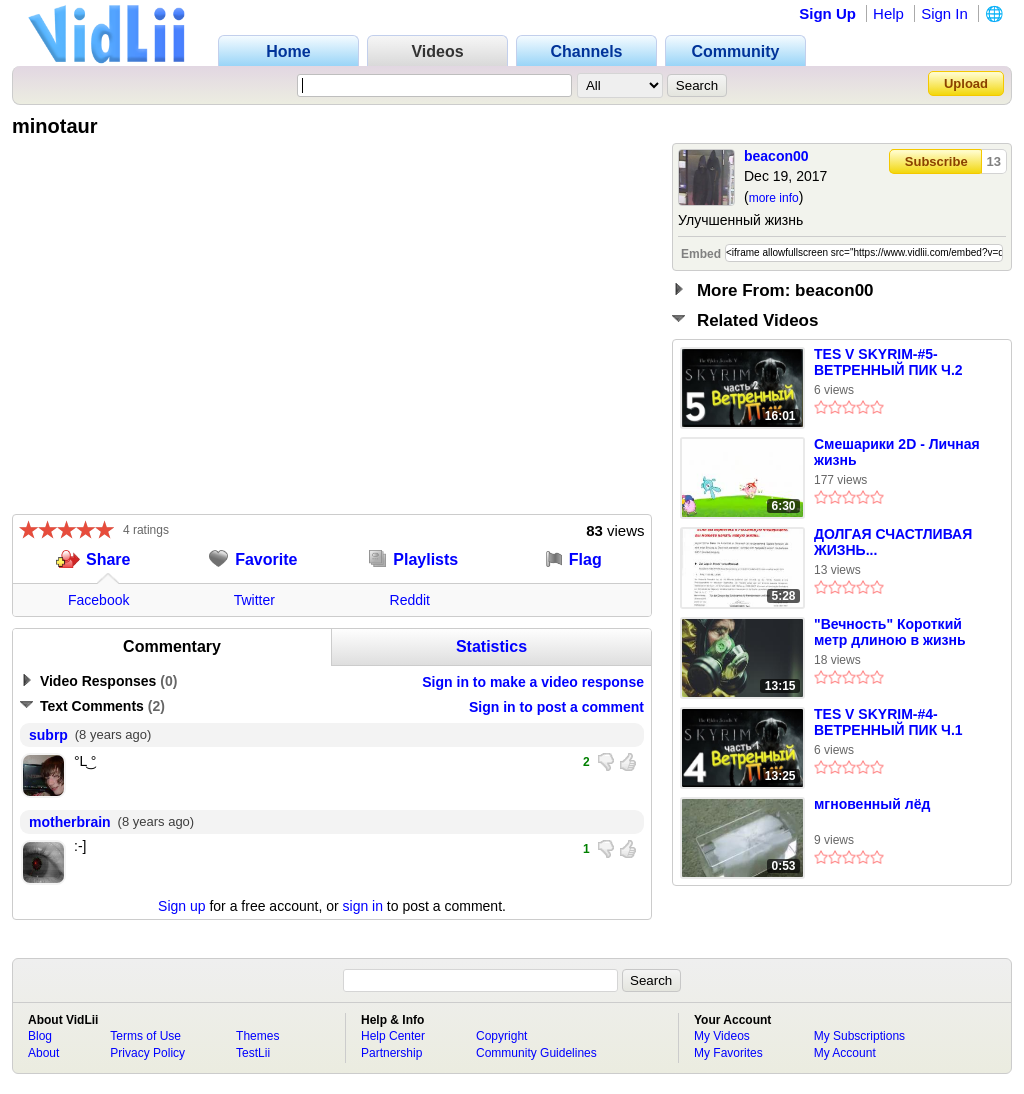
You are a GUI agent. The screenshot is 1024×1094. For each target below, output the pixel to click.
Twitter (254, 600)
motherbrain (70, 822)
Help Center (393, 1036)
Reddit (410, 600)
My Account (845, 1053)
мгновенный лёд (872, 804)
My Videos (722, 1036)
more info (774, 198)
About (43, 1053)
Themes (257, 1036)
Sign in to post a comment (556, 707)
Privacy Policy (147, 1053)
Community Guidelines (536, 1053)
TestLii (253, 1053)
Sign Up (827, 13)
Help (888, 13)
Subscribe (936, 161)
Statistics (491, 646)
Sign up (181, 906)
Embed (701, 254)
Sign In (944, 13)
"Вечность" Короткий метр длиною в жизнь (890, 632)
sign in (363, 906)
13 (994, 161)
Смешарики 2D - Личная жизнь (897, 452)
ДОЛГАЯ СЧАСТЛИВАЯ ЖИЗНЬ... (893, 542)
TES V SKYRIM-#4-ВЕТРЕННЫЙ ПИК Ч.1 (888, 722)
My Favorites (728, 1053)
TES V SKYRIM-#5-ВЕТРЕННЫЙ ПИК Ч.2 (888, 362)
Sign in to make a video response (533, 682)
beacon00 (776, 156)
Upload (966, 83)
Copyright (501, 1036)
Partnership (391, 1053)
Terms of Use (145, 1036)
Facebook (98, 600)
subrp (48, 735)
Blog (40, 1036)
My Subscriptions (859, 1036)
